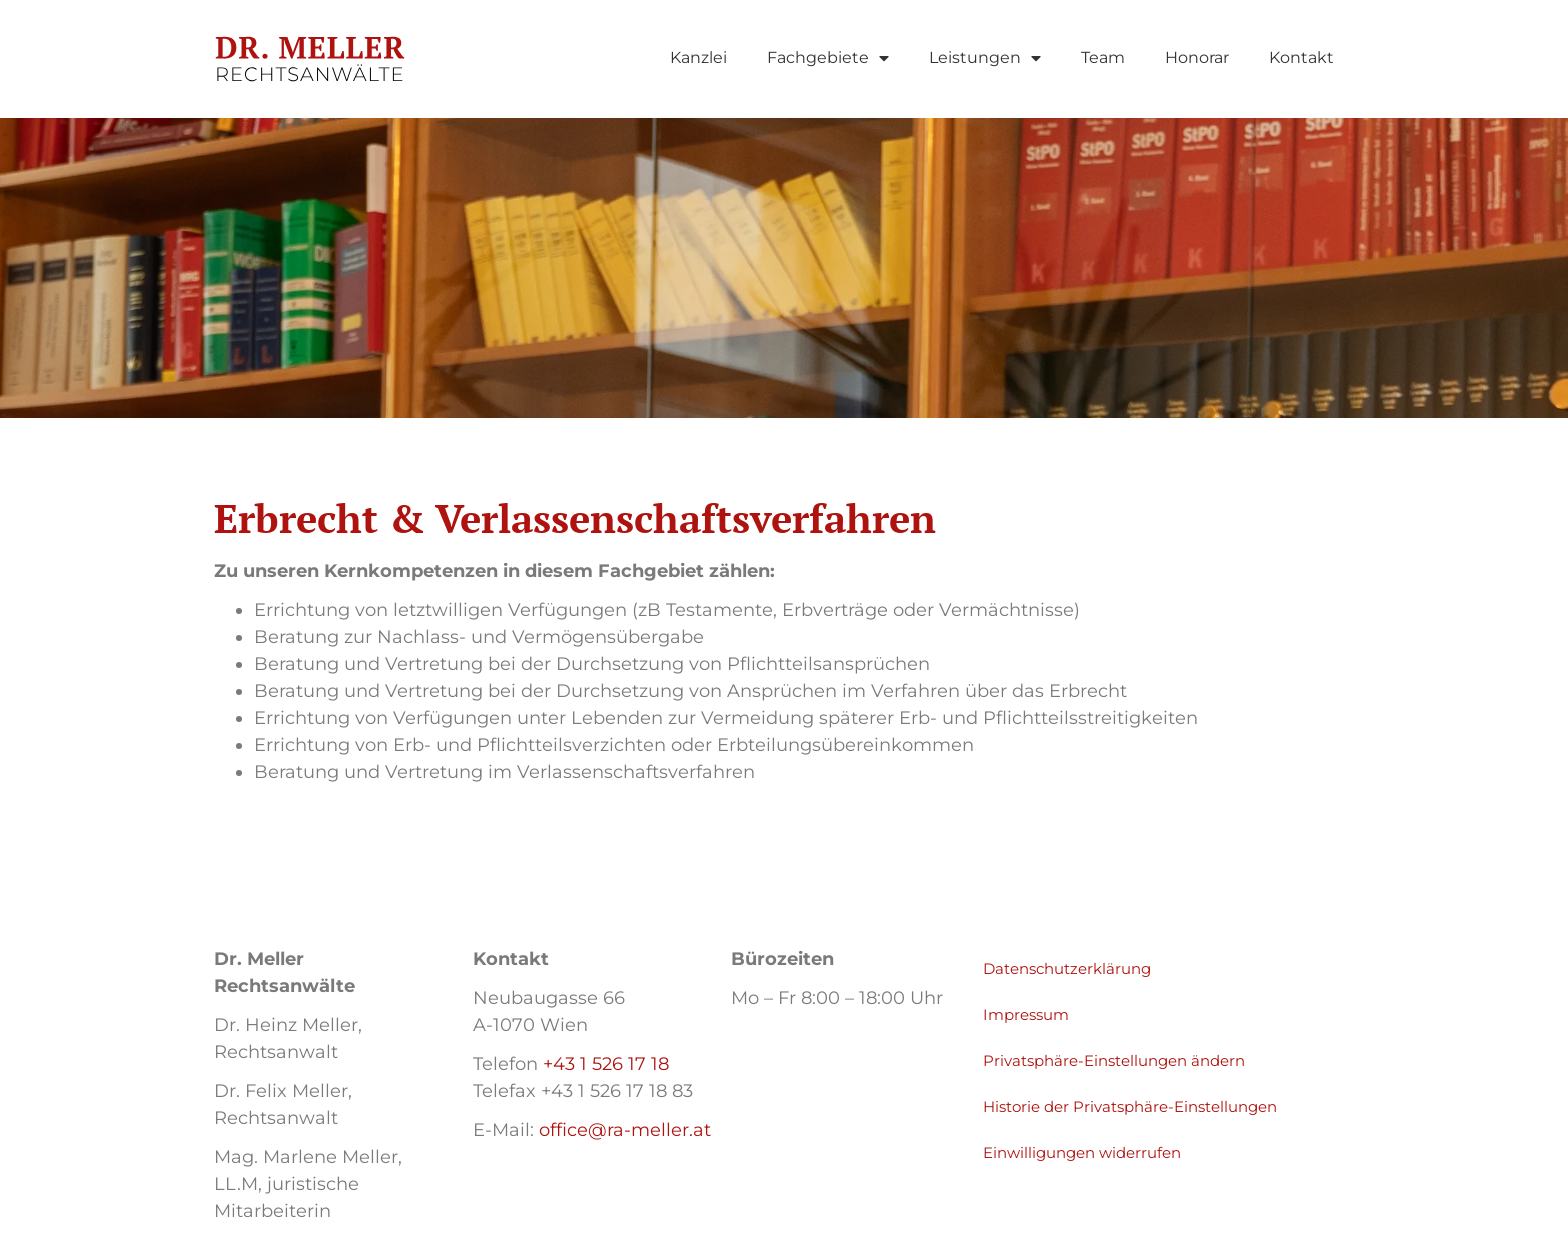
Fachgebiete (828, 58)
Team (1103, 57)
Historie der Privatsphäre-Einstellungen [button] (1130, 1106)
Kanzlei (698, 57)
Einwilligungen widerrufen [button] (1082, 1152)
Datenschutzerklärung (1067, 968)
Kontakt (1301, 57)
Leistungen (985, 58)
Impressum (1026, 1014)
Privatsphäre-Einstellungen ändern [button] (1114, 1060)
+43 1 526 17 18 (606, 1064)
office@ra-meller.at (625, 1130)
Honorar (1197, 57)
